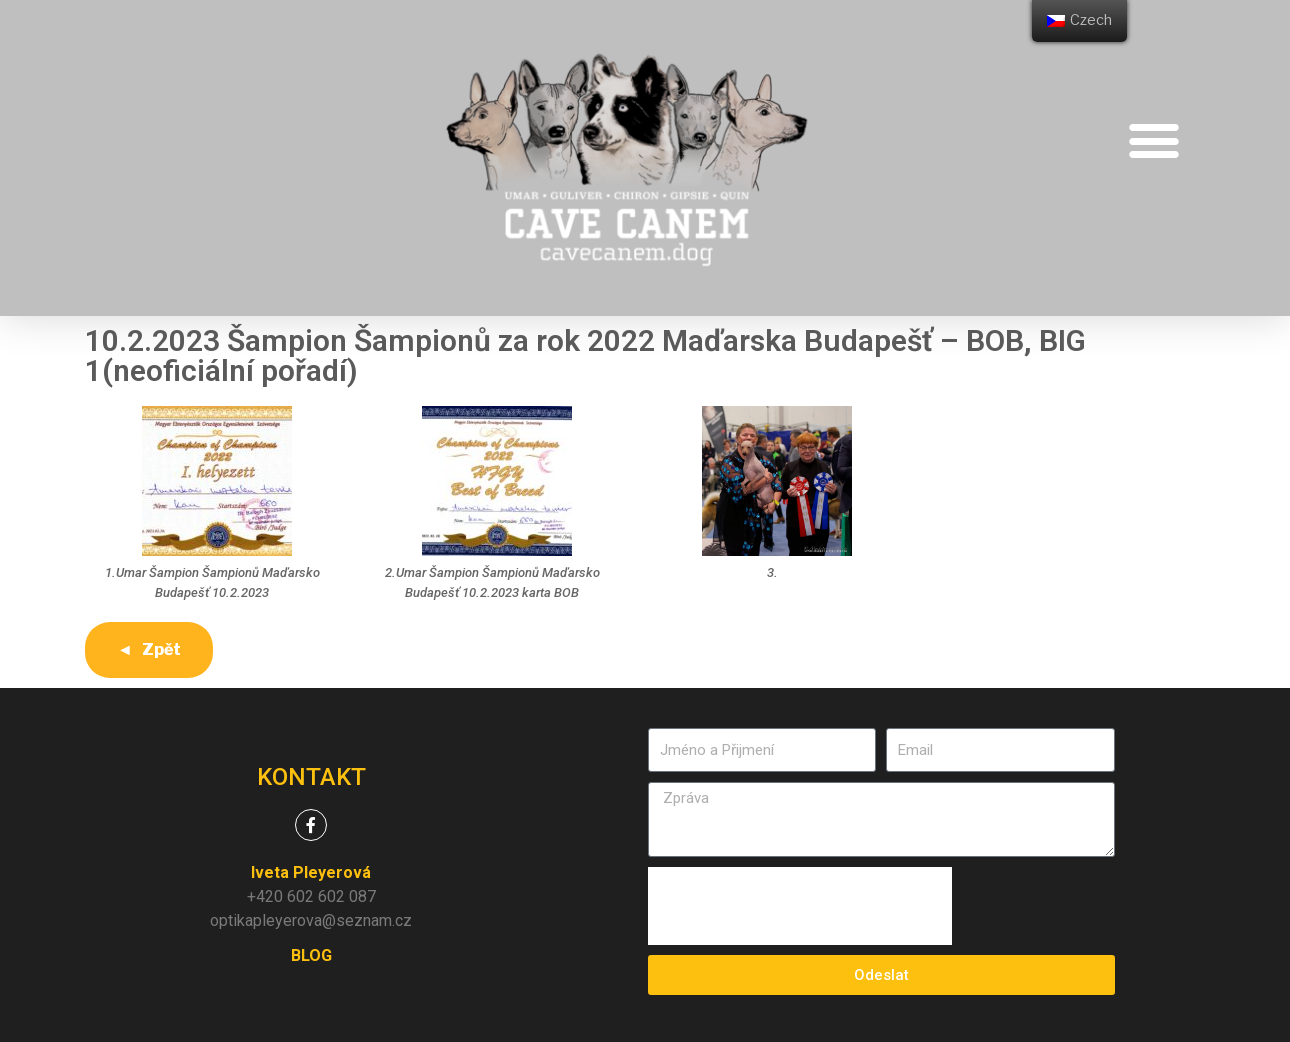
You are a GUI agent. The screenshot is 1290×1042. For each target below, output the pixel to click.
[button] (1154, 140)
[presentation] (800, 906)
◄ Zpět (149, 649)
